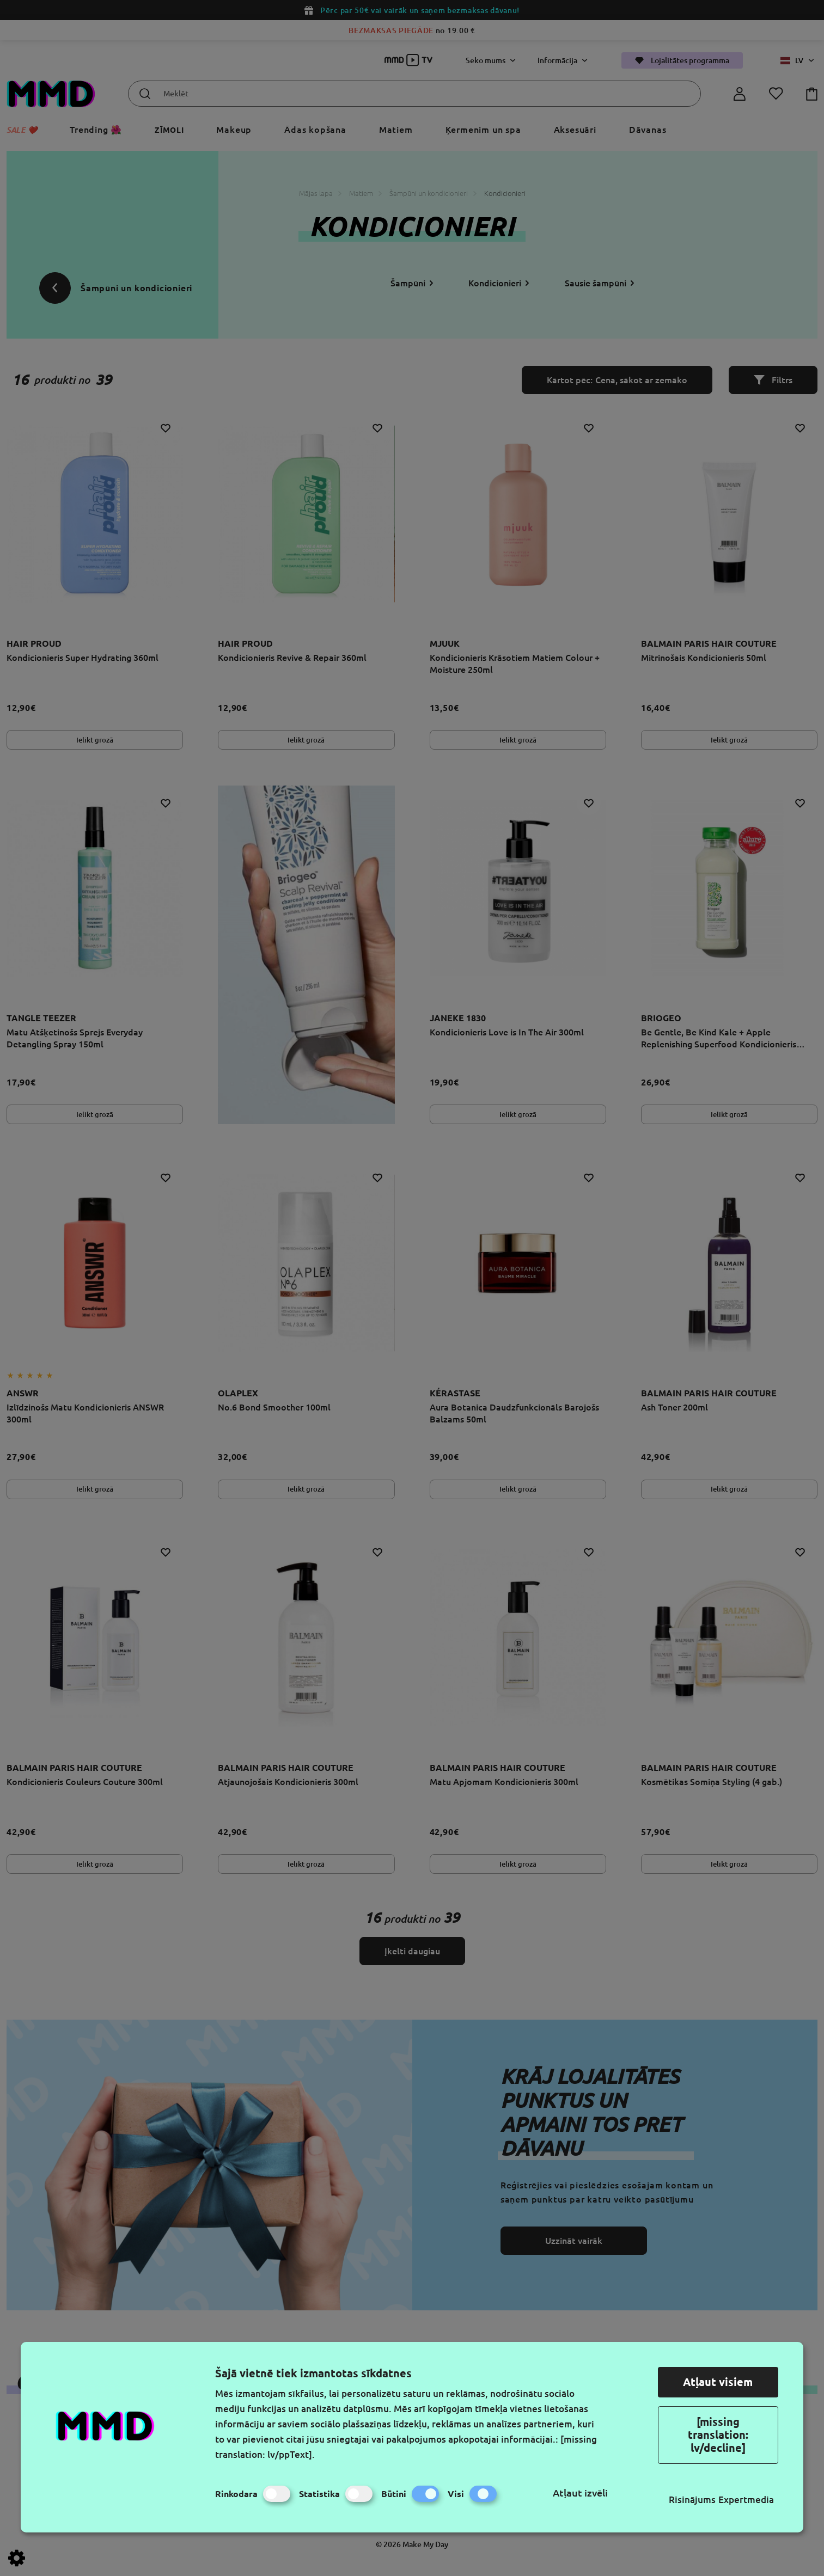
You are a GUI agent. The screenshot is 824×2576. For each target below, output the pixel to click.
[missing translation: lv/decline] (718, 2434)
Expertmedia (746, 2499)
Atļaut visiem (718, 2382)
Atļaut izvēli (580, 2492)
